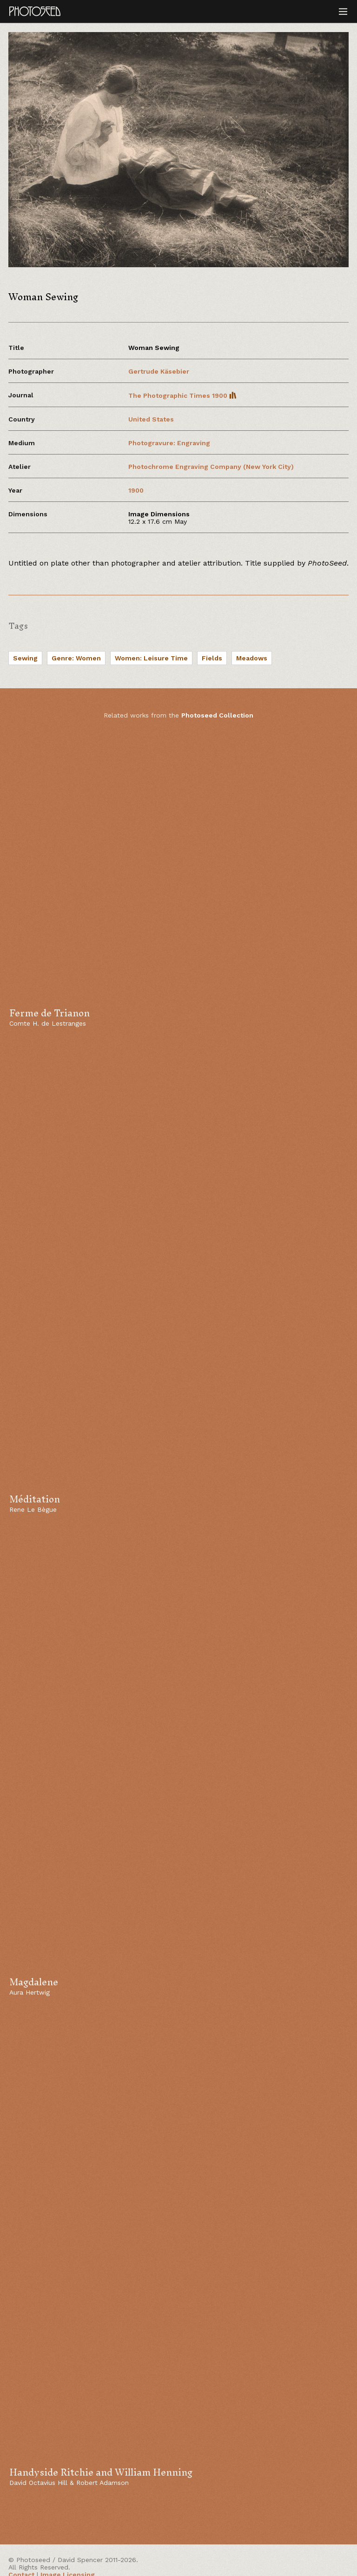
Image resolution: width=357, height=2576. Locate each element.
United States (151, 419)
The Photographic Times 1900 (182, 395)
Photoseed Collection (217, 715)
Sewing (25, 658)
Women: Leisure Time (151, 658)
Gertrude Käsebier (158, 371)
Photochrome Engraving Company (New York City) (211, 466)
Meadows (251, 658)
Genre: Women (76, 658)
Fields (212, 658)
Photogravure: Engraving (169, 443)
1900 (136, 490)
